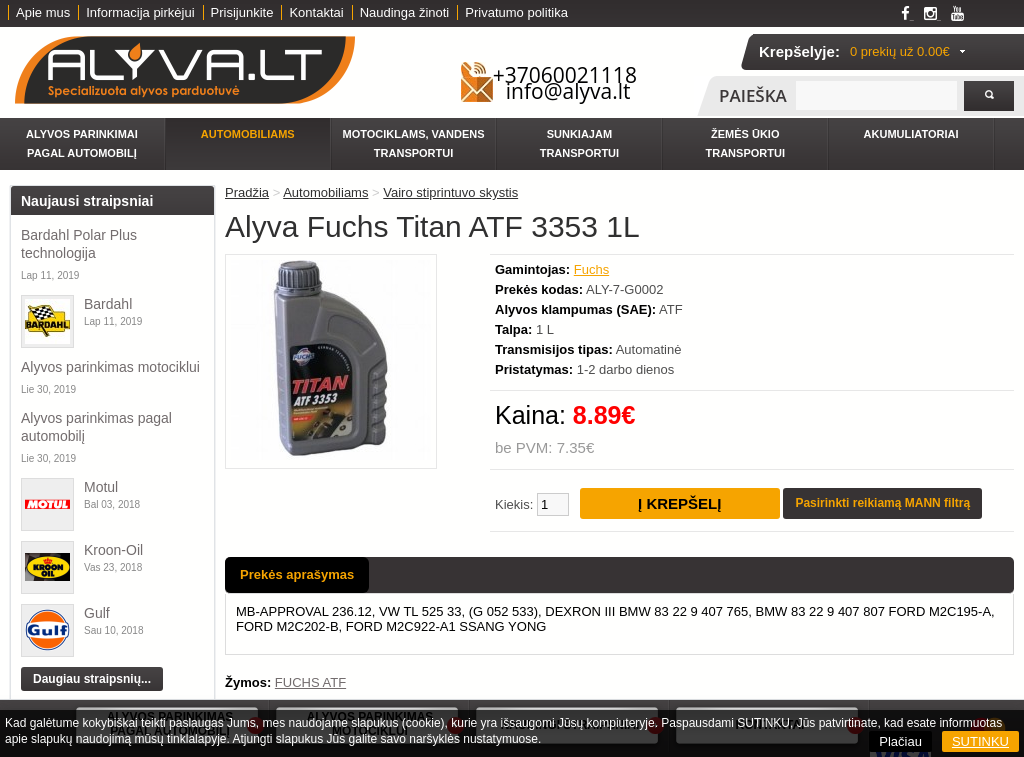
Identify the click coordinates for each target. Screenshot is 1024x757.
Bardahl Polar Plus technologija (79, 244)
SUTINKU (980, 741)
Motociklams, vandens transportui (414, 143)
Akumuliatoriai (911, 134)
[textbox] (876, 95)
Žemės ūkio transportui (745, 143)
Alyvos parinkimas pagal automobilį (96, 427)
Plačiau (900, 741)
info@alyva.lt (568, 91)
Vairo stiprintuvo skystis (450, 192)
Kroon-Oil (113, 550)
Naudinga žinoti (405, 12)
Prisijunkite (242, 12)
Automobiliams (248, 134)
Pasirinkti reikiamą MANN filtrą (882, 503)
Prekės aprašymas (297, 574)
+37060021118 (565, 75)
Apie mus (43, 12)
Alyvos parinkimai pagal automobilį (82, 143)
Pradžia (247, 192)
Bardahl (108, 304)
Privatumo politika (516, 12)
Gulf (97, 613)
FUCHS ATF (310, 682)
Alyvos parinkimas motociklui (110, 367)
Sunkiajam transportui (579, 143)
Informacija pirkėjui (140, 12)
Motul (101, 487)
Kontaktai (316, 12)
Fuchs (591, 269)
